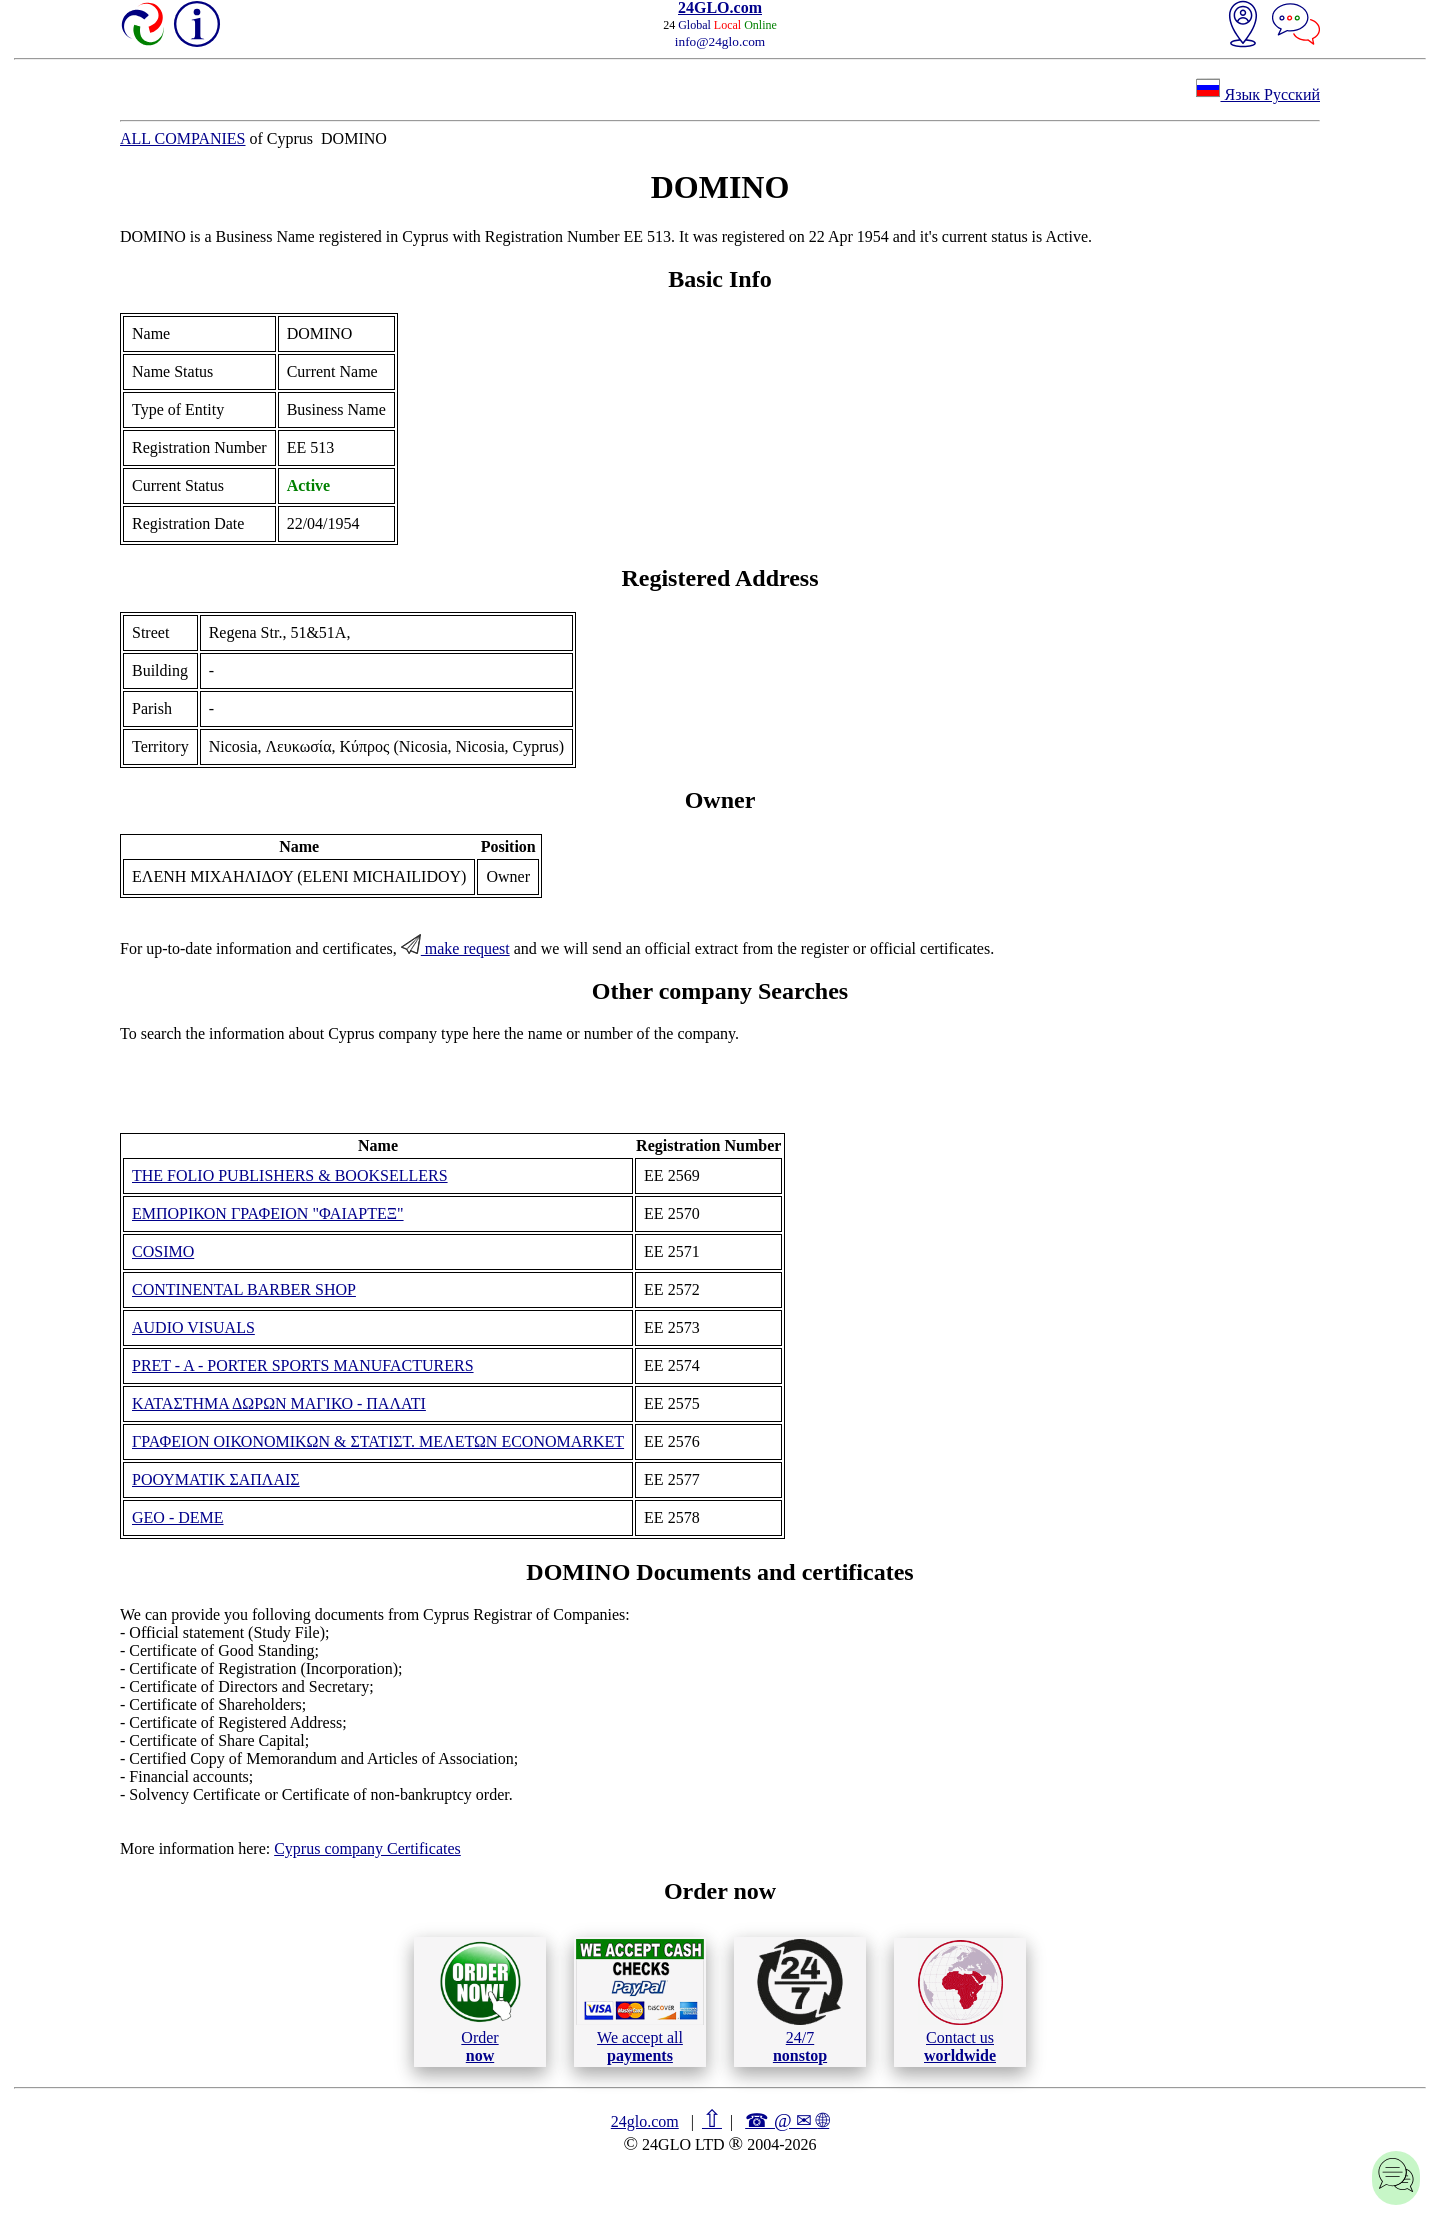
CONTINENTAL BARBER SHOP (244, 1289)
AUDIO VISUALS (193, 1327)
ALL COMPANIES (183, 138)
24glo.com (645, 2121)
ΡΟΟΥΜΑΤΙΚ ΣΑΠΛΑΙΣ (216, 1479)
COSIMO (163, 1251)
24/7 (800, 2001)
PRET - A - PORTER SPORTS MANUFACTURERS (303, 1365)
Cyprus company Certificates (367, 1848)
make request (455, 948)
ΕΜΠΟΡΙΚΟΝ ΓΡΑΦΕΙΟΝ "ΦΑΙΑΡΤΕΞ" (268, 1213)
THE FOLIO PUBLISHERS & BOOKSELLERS (290, 1175)
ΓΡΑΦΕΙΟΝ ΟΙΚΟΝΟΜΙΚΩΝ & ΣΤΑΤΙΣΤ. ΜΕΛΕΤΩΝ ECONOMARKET (378, 1441)
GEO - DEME (178, 1517)
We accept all (640, 2001)
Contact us (960, 2002)
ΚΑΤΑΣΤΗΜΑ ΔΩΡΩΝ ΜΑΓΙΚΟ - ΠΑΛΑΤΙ (279, 1403)
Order (480, 2001)
